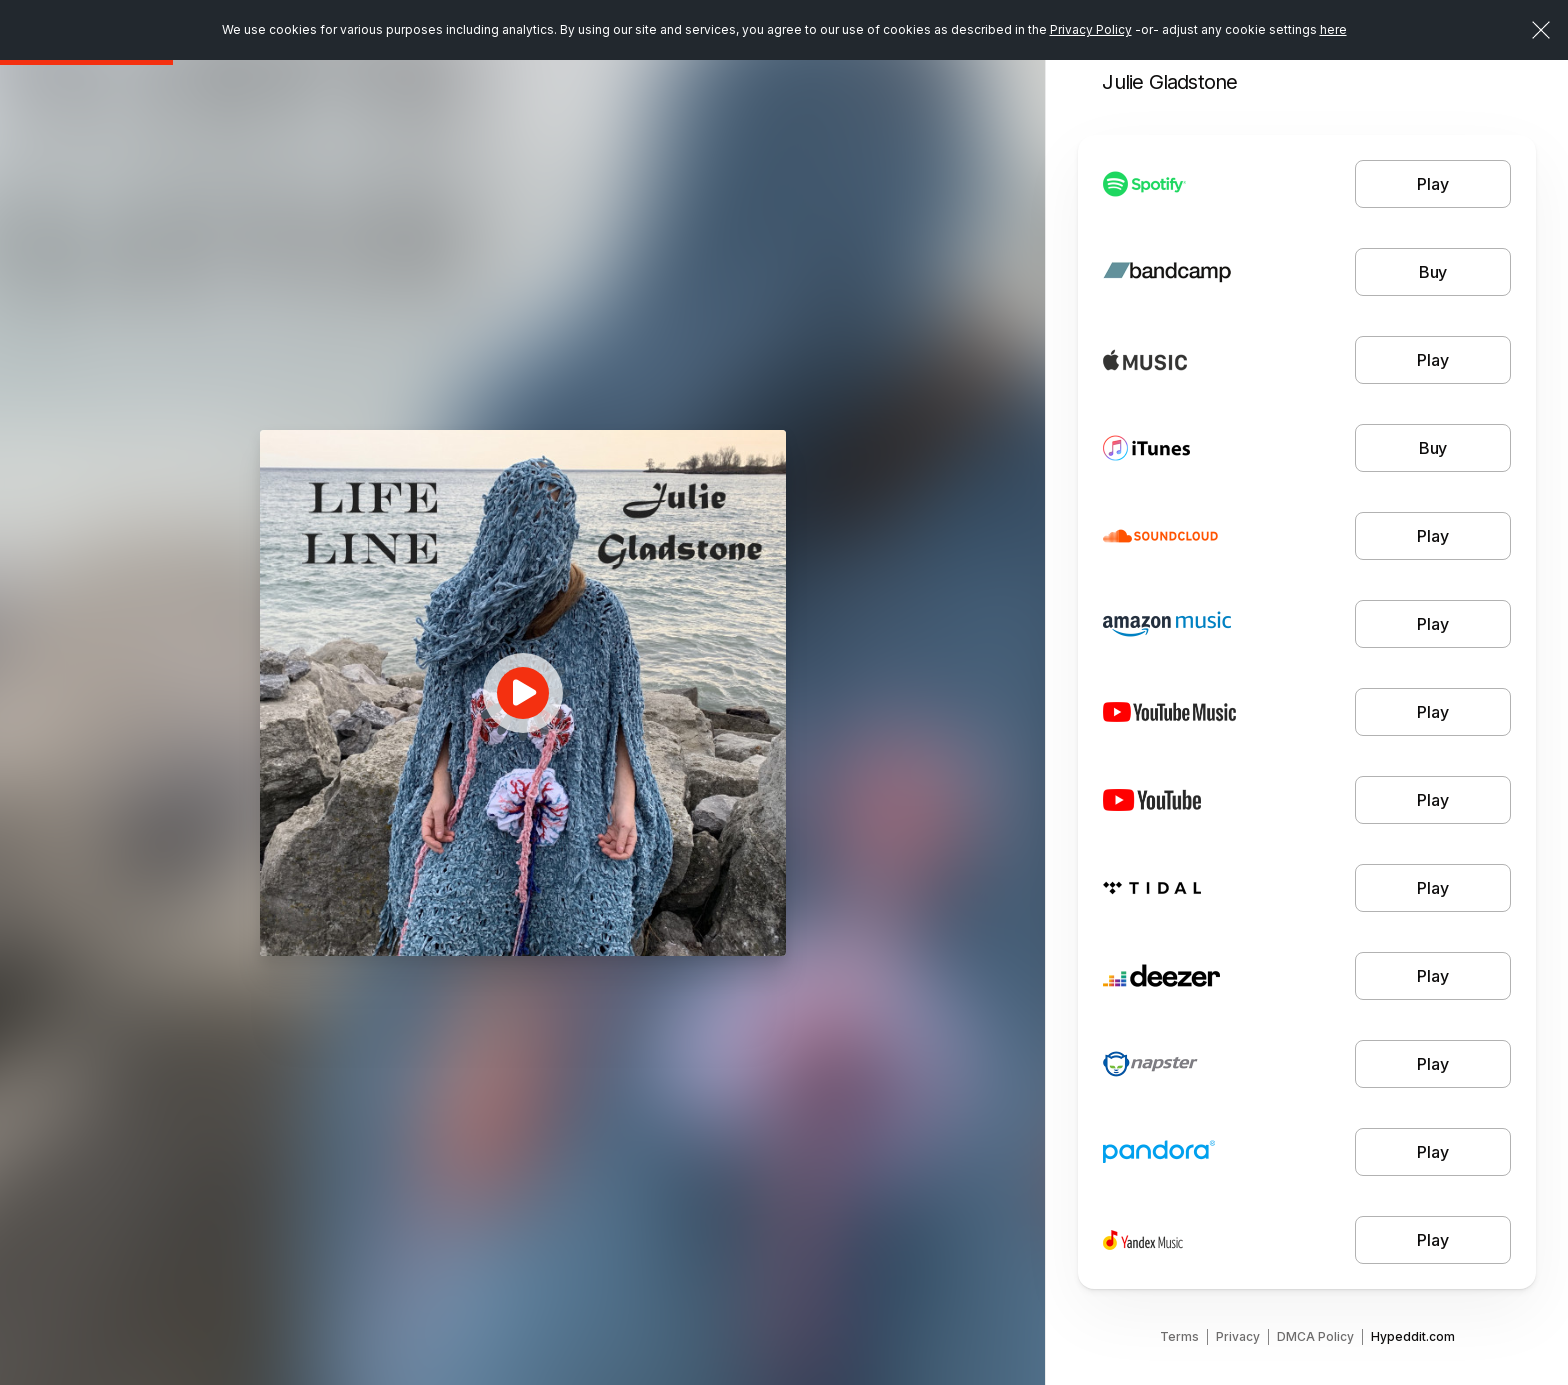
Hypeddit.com (1413, 1336)
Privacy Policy (1091, 29)
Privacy (1238, 1336)
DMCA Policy (1315, 1336)
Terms (1179, 1336)
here (1333, 29)
